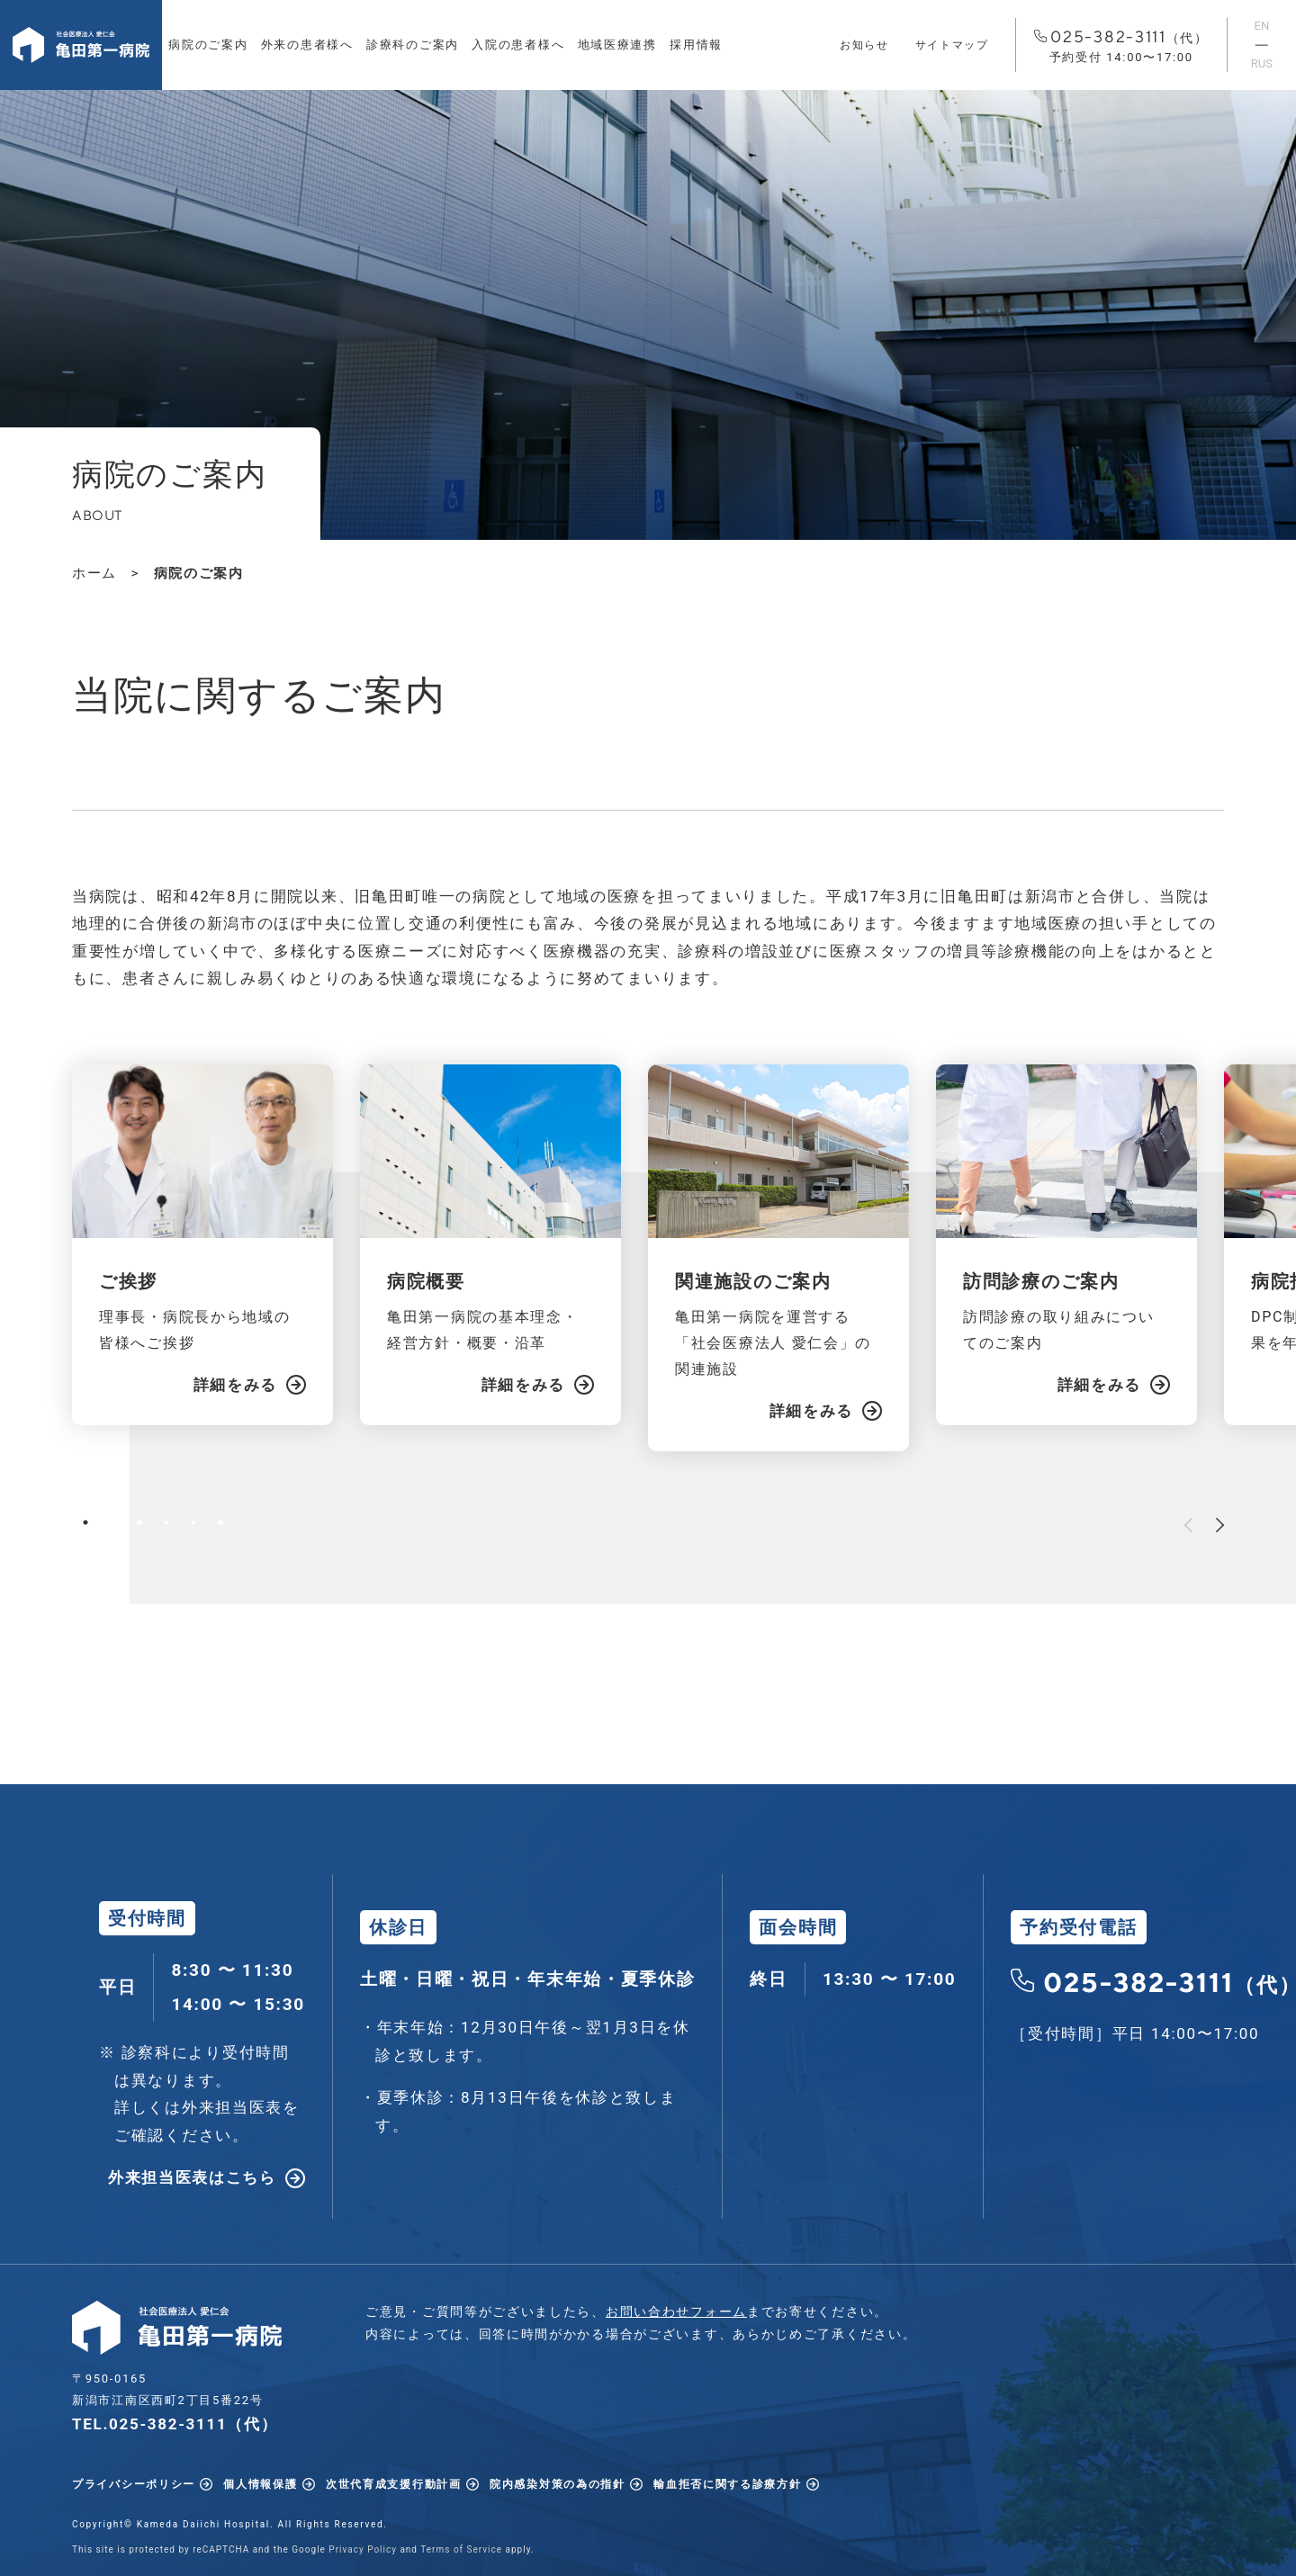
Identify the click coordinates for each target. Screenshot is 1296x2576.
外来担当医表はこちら (192, 2177)
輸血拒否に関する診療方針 (727, 2484)
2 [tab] (113, 1522)
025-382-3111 (1121, 47)
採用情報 (696, 44)
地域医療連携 (617, 44)
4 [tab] (167, 1522)
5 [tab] (193, 1522)
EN (1262, 25)
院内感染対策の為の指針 (558, 2484)
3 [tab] (139, 1522)
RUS (1262, 63)
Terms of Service (461, 2549)
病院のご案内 (208, 44)
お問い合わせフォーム (676, 2311)
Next (1220, 1525)
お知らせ (864, 45)
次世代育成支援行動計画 (394, 2484)
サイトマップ (952, 45)
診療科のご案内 (412, 44)
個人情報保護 (260, 2484)
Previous (1188, 1525)
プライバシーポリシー (133, 2484)
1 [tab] (85, 1522)
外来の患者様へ (307, 44)
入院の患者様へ (518, 44)
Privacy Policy (362, 2549)
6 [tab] (221, 1522)
